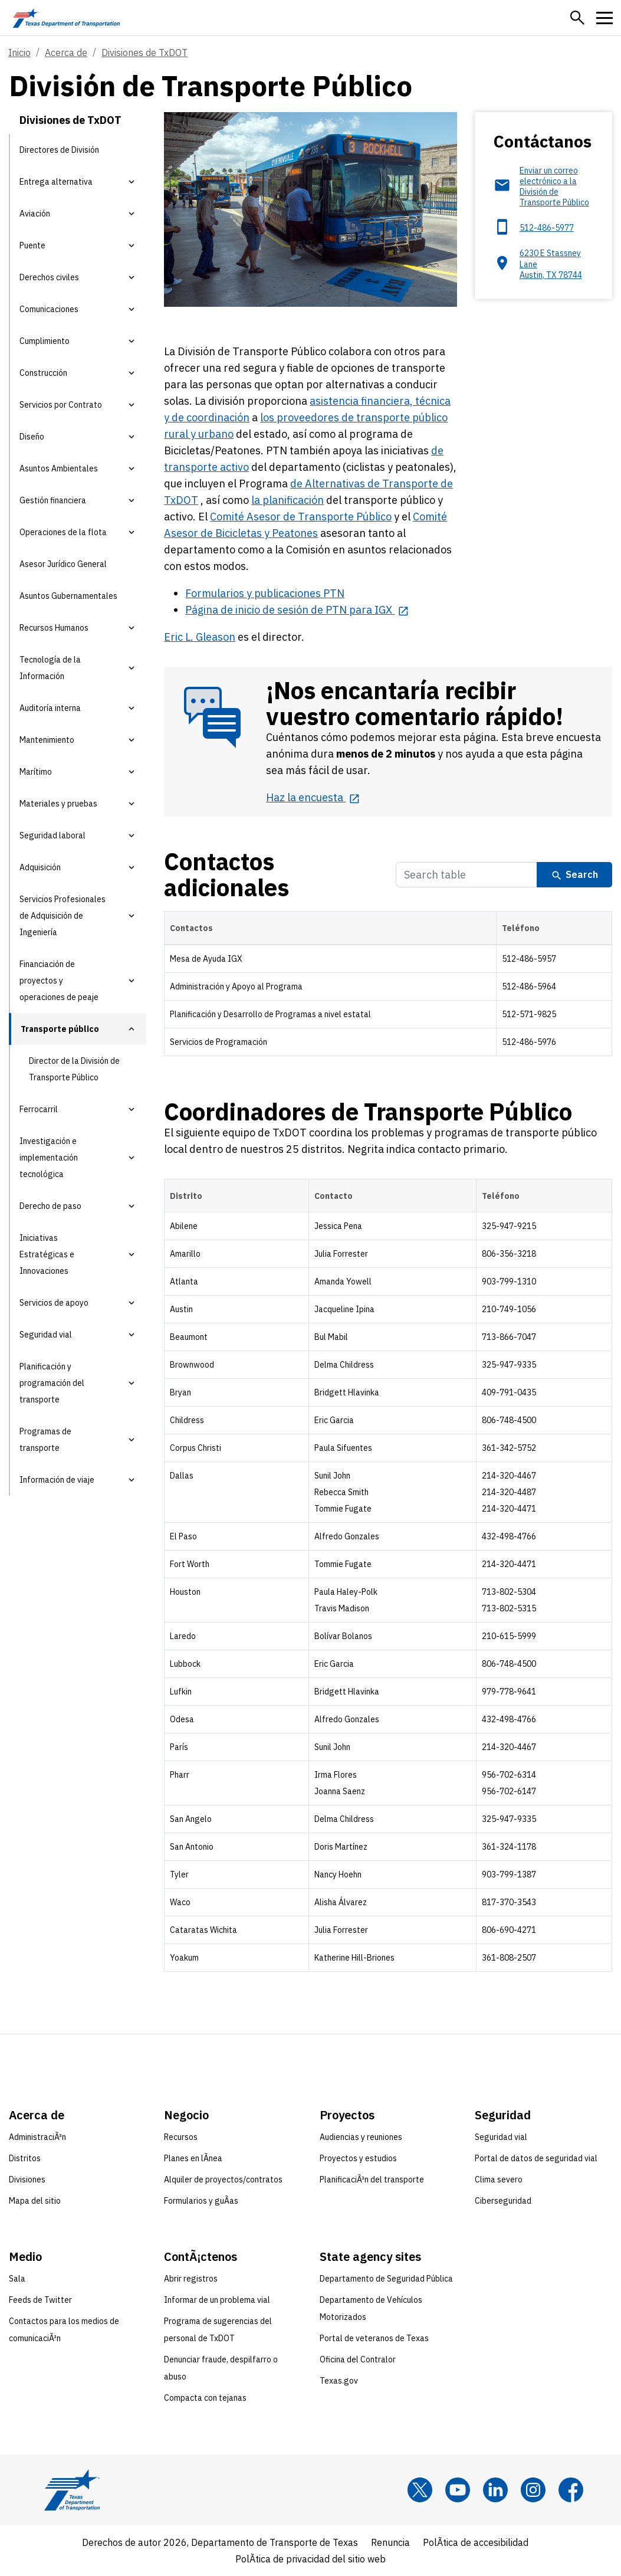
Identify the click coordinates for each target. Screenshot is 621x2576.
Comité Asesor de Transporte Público (301, 516)
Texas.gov (339, 2380)
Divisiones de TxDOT (144, 52)
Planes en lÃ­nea (193, 2158)
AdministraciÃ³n (37, 2137)
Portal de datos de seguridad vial (536, 2158)
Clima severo (499, 2179)
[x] (420, 2489)
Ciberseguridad (503, 2200)
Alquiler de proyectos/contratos (223, 2179)
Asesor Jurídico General (63, 564)
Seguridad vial (501, 2137)
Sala (17, 2278)
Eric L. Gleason (199, 637)
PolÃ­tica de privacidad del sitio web (310, 2559)
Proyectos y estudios (358, 2158)
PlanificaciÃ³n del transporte (372, 2179)
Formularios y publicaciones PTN (264, 593)
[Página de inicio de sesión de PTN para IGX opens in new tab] (297, 610)
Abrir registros (191, 2278)
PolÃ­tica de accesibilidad (475, 2542)
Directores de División (59, 150)
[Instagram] (533, 2489)
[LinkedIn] (495, 2489)
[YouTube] (457, 2489)
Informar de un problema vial (217, 2300)
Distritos (25, 2158)
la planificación (287, 500)
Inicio (19, 52)
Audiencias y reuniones (361, 2137)
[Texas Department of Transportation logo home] (66, 17)
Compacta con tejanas (205, 2398)
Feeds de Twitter (40, 2300)
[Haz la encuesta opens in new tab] (313, 797)
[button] (577, 18)
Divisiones (27, 2179)
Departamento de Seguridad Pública (386, 2278)
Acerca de (66, 52)
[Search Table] (466, 874)
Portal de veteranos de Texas (374, 2338)
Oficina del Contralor (358, 2359)
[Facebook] (570, 2489)
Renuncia (390, 2542)
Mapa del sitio (35, 2200)
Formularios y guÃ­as (201, 2200)
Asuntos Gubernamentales (68, 596)
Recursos (181, 2137)
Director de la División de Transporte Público (74, 1069)
